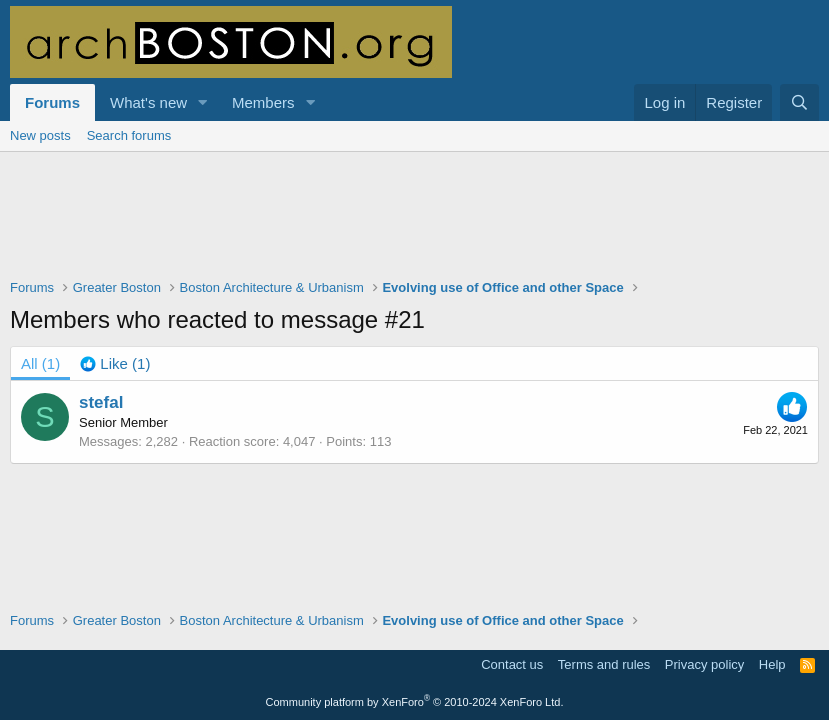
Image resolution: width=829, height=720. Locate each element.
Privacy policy (704, 664)
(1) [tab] (40, 363)
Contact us (512, 664)
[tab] (115, 363)
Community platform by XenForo (415, 702)
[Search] (799, 102)
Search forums (129, 135)
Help (772, 664)
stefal (101, 402)
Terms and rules (604, 664)
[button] (203, 102)
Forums (52, 102)
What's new (148, 102)
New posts (40, 135)
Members (263, 102)
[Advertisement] (415, 228)
